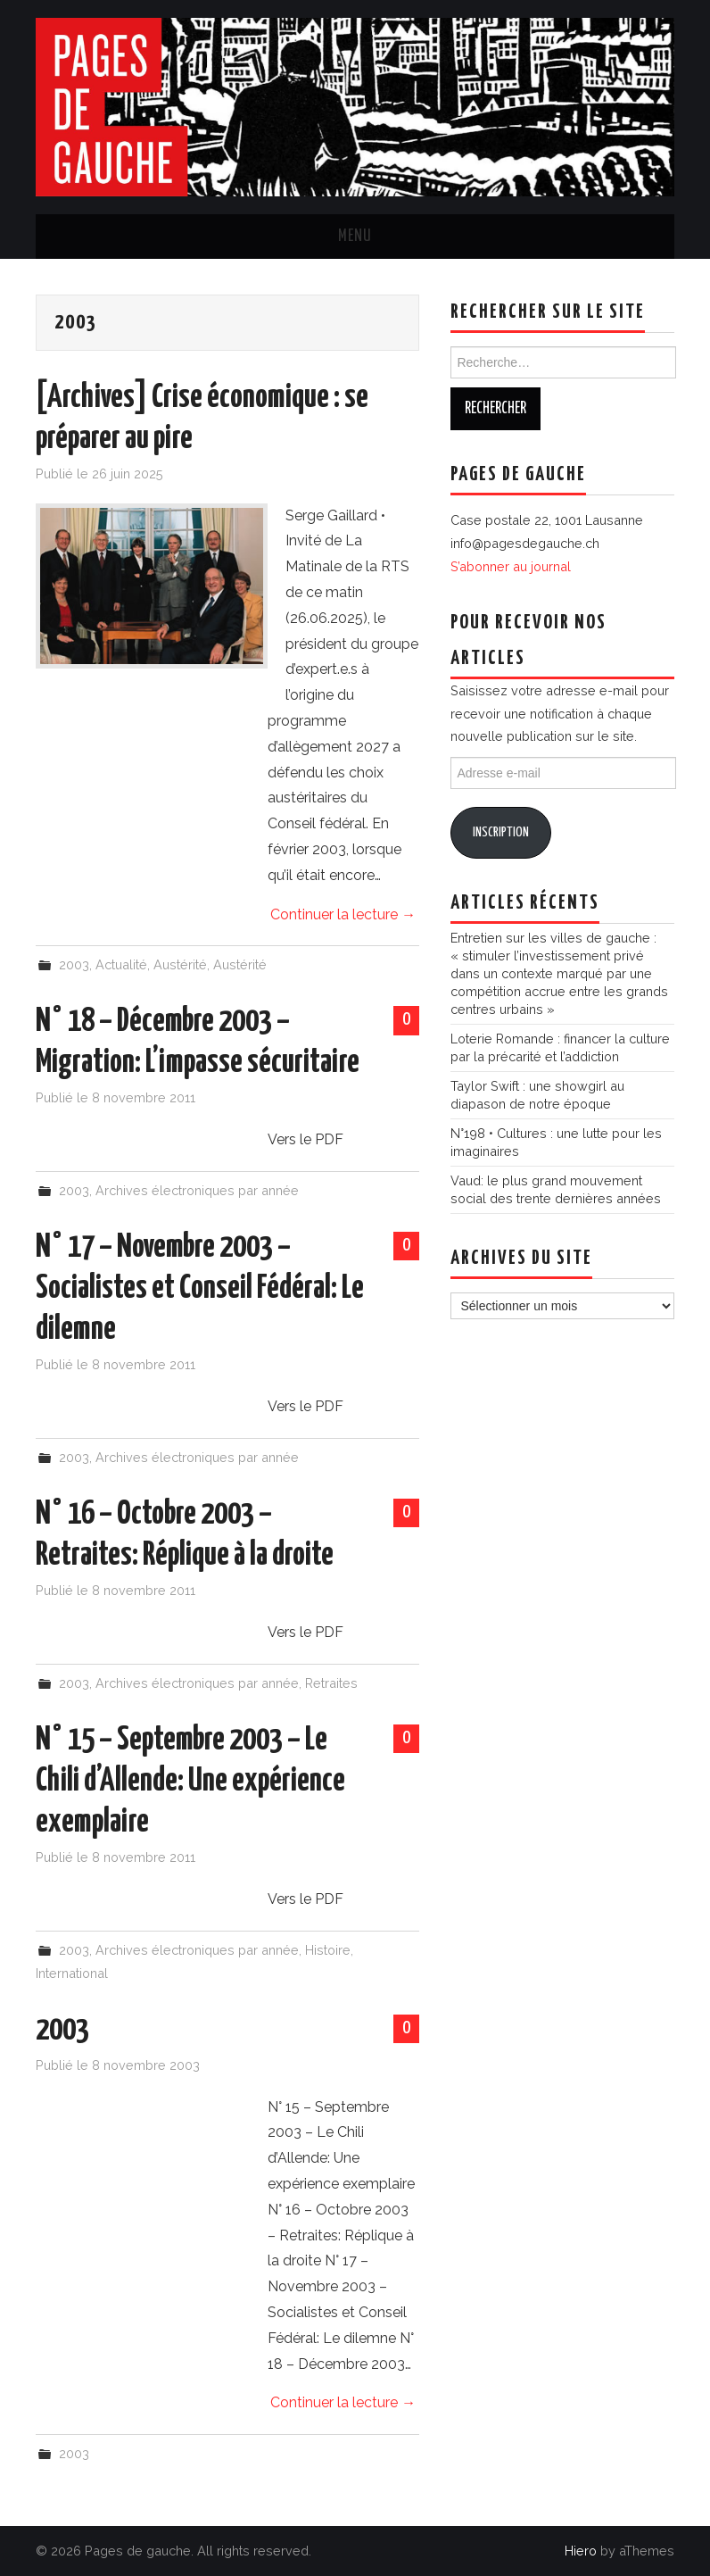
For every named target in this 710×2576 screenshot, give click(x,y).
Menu (355, 237)
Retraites (331, 1683)
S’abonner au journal (510, 566)
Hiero (581, 2550)
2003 (74, 964)
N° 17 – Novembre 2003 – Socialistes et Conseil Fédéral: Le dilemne (200, 1289)
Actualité (121, 964)
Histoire (328, 1949)
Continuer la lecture (343, 914)
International (72, 1973)
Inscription (501, 832)
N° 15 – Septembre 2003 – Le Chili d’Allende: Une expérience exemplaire (190, 1781)
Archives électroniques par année (197, 1190)
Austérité (180, 964)
